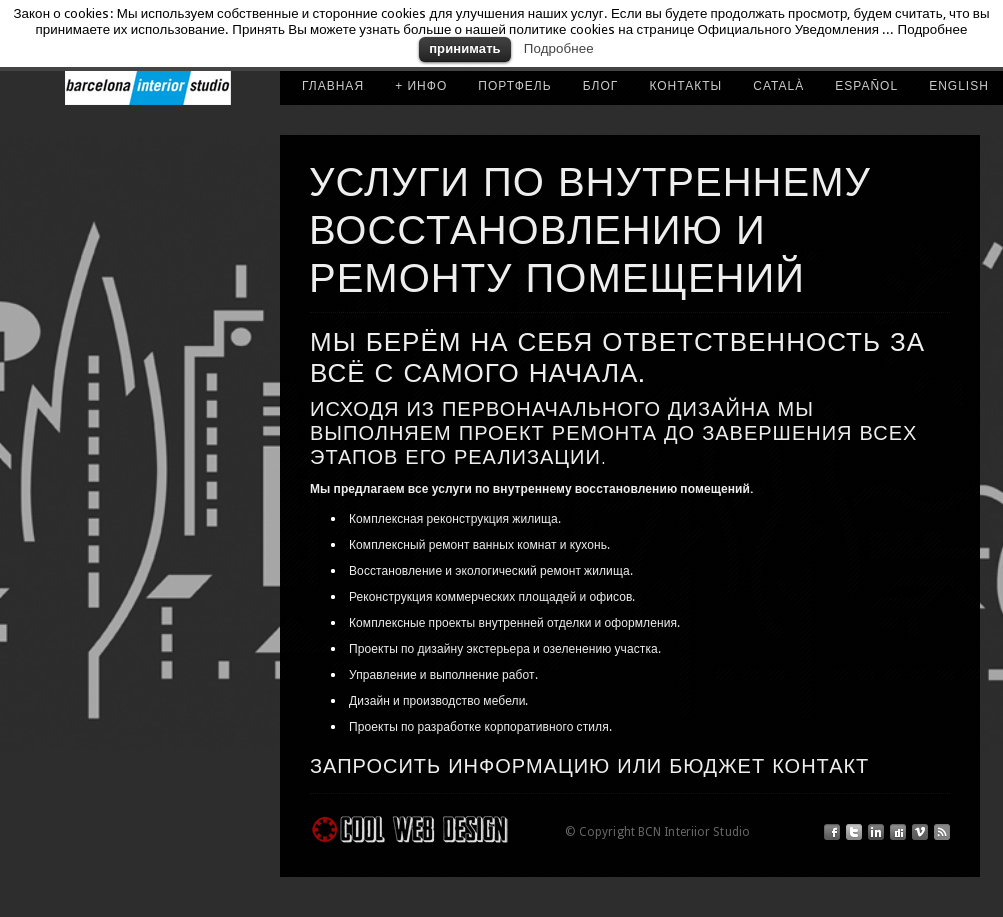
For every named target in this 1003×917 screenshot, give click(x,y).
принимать (465, 48)
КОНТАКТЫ (685, 86)
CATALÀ (778, 86)
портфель (514, 86)
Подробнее (559, 48)
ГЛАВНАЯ (333, 86)
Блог (601, 86)
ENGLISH (959, 86)
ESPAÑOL (866, 86)
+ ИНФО (421, 86)
